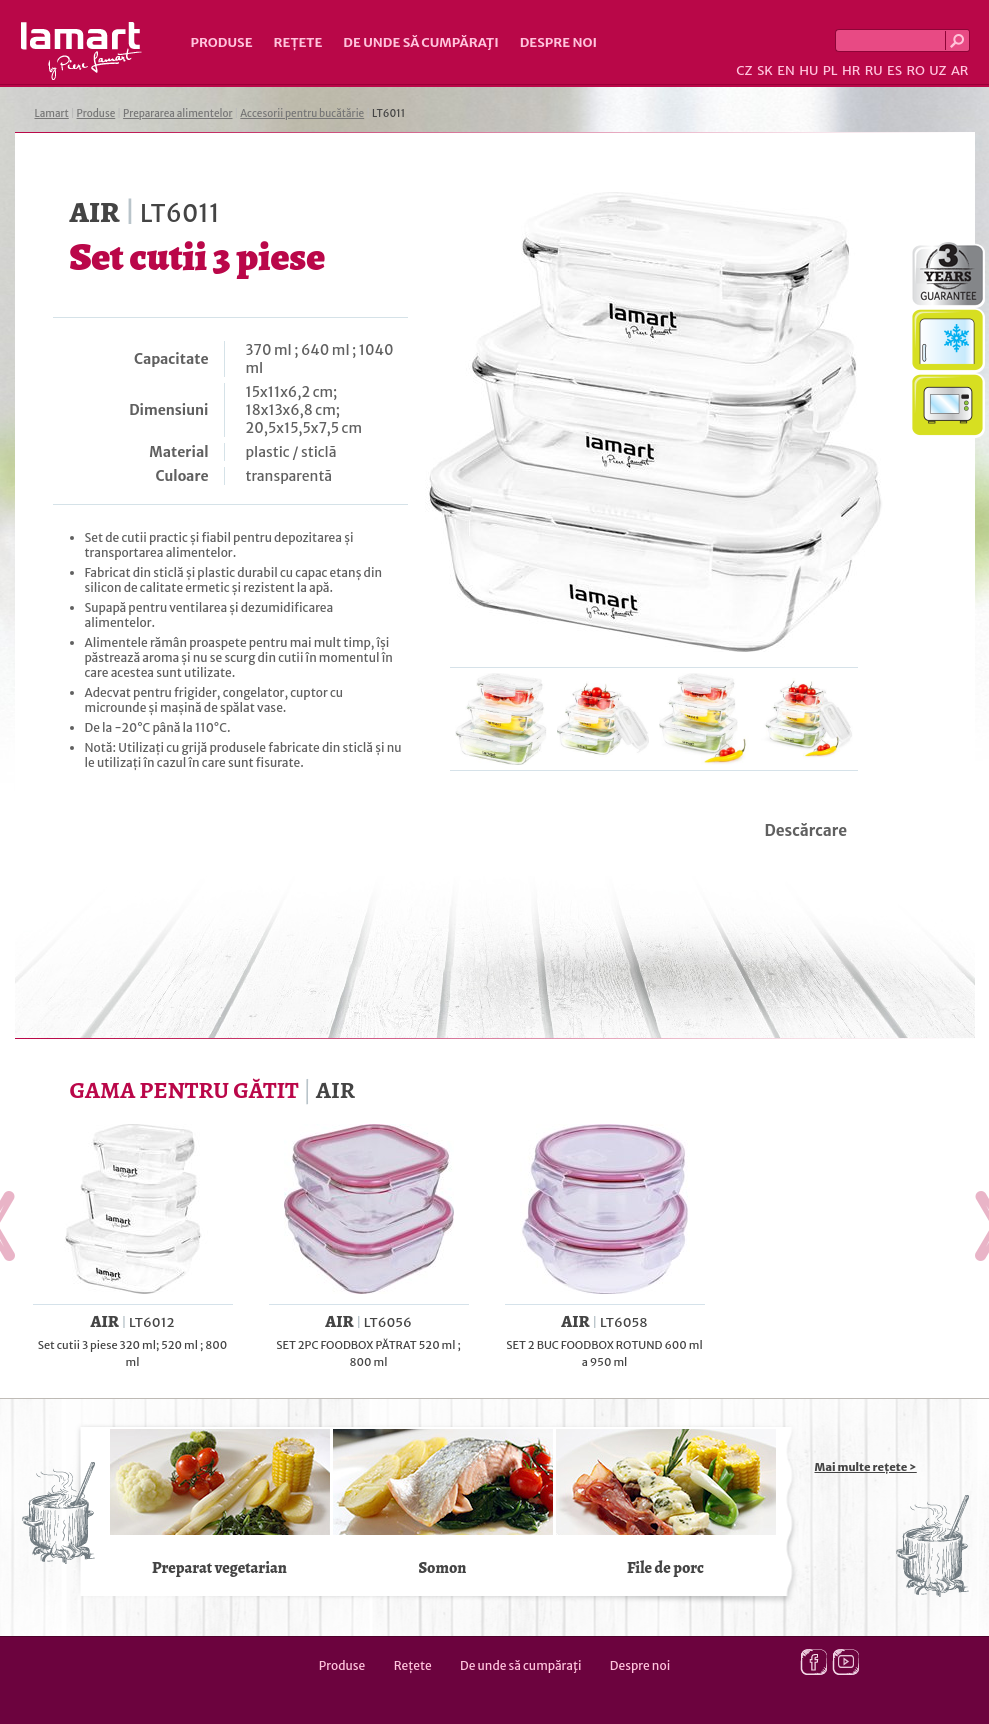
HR (851, 70)
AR (960, 70)
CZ (744, 70)
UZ (937, 70)
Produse (222, 42)
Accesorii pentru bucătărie (302, 113)
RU (874, 70)
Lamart (81, 51)
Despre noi (558, 42)
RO (915, 70)
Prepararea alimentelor (177, 113)
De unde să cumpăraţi (420, 42)
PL (830, 70)
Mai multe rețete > (866, 1467)
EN (786, 70)
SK (765, 70)
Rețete (298, 42)
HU (808, 70)
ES (894, 70)
